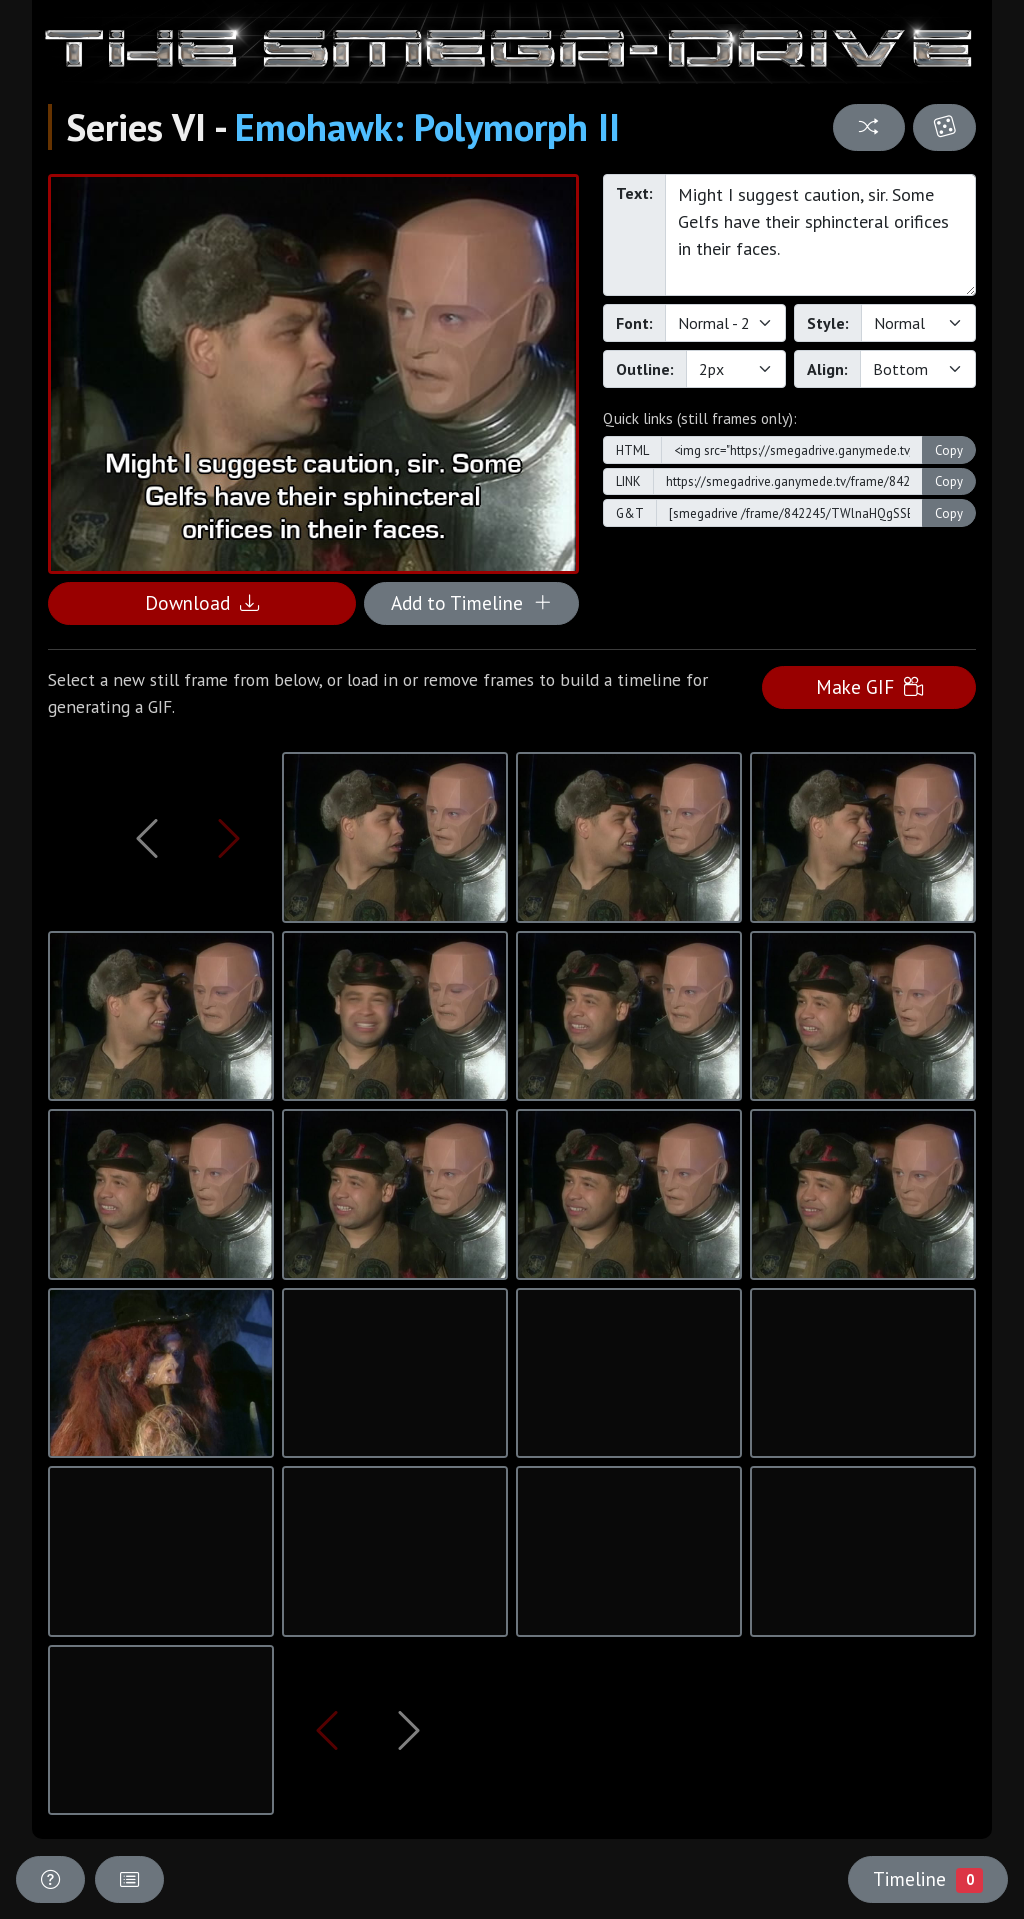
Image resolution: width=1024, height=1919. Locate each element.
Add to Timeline (471, 602)
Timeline (928, 1879)
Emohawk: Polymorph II (427, 127)
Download (202, 602)
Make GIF (869, 686)
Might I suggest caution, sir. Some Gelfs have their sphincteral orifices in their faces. (820, 235)
